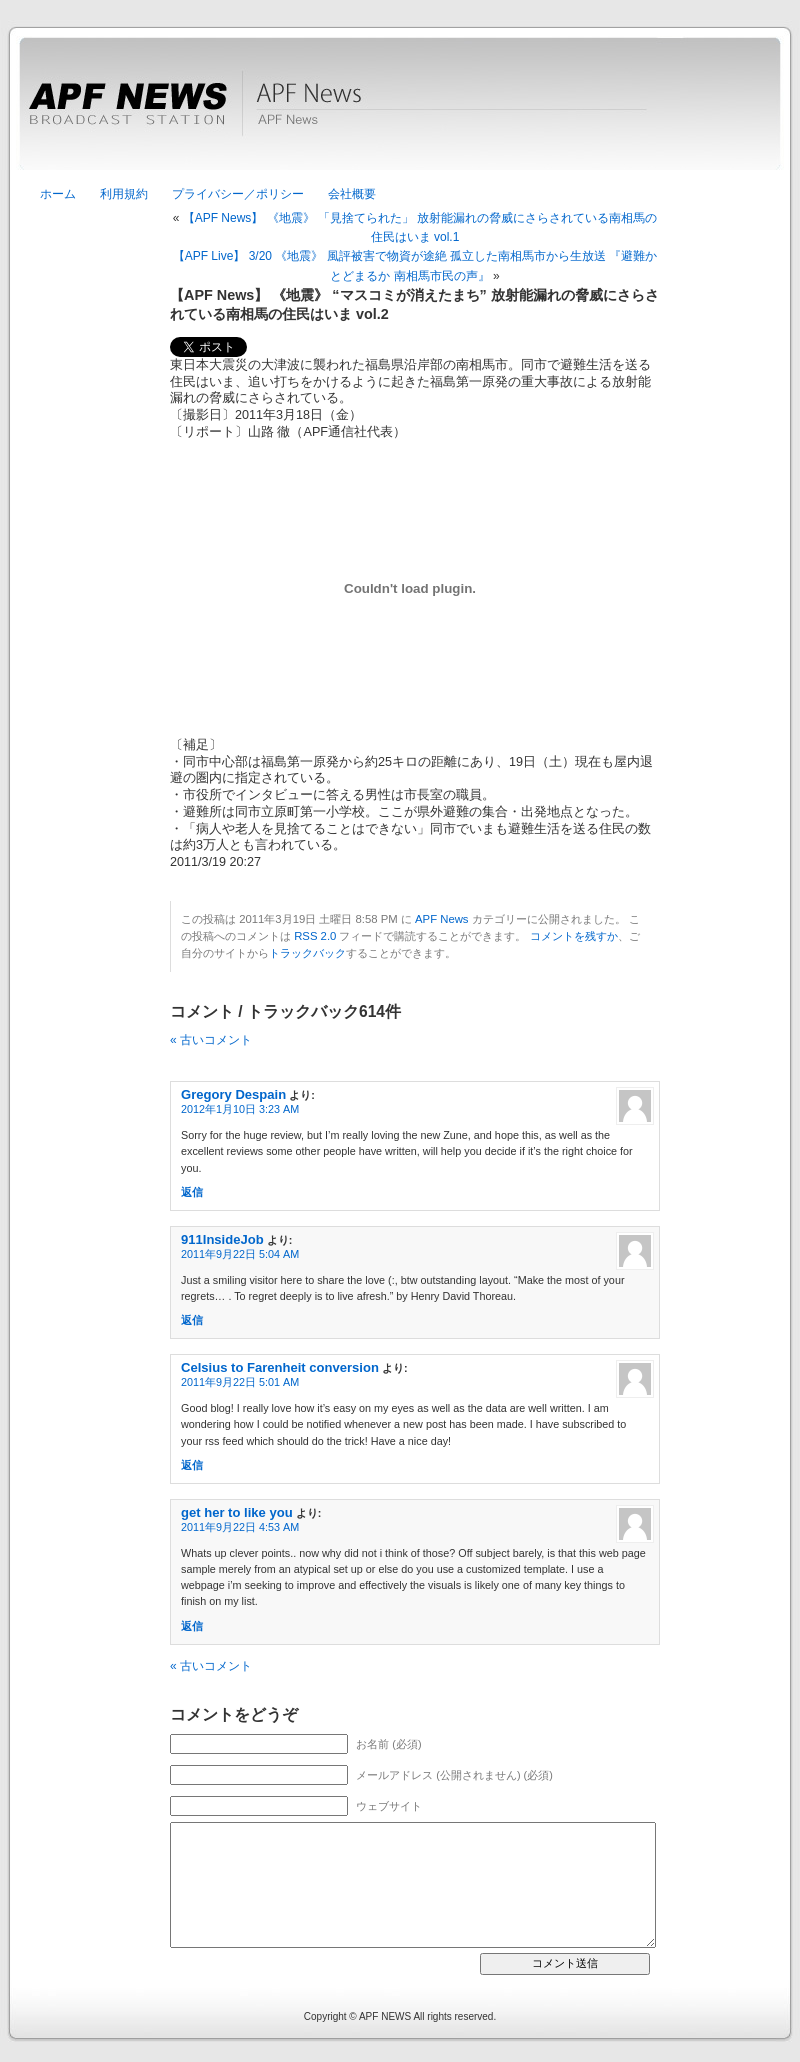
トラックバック (307, 953)
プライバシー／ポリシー (238, 194)
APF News (400, 115)
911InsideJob (222, 1239)
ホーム (58, 194)
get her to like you (237, 1512)
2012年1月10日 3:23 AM (240, 1109)
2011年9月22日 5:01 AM (240, 1382)
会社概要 (352, 194)
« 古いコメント (211, 1040)
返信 (192, 1192)
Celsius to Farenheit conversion (280, 1367)
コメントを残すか (574, 936)
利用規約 (124, 194)
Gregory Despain (233, 1094)
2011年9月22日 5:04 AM (240, 1254)
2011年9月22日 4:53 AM (240, 1527)
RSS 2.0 (315, 936)
